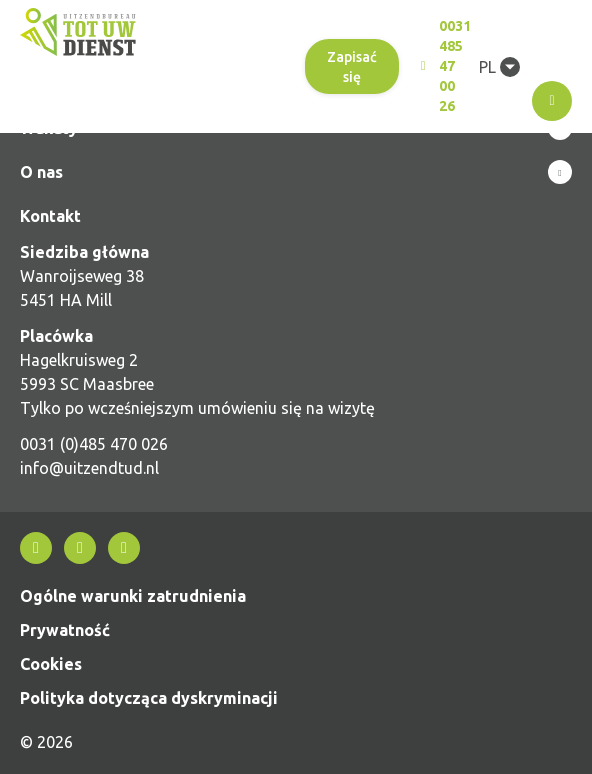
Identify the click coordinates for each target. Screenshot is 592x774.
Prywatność (65, 630)
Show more (296, 172)
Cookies (51, 664)
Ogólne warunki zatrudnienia (133, 596)
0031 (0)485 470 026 (94, 444)
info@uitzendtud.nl (89, 468)
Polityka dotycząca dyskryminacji (149, 698)
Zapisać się (352, 67)
